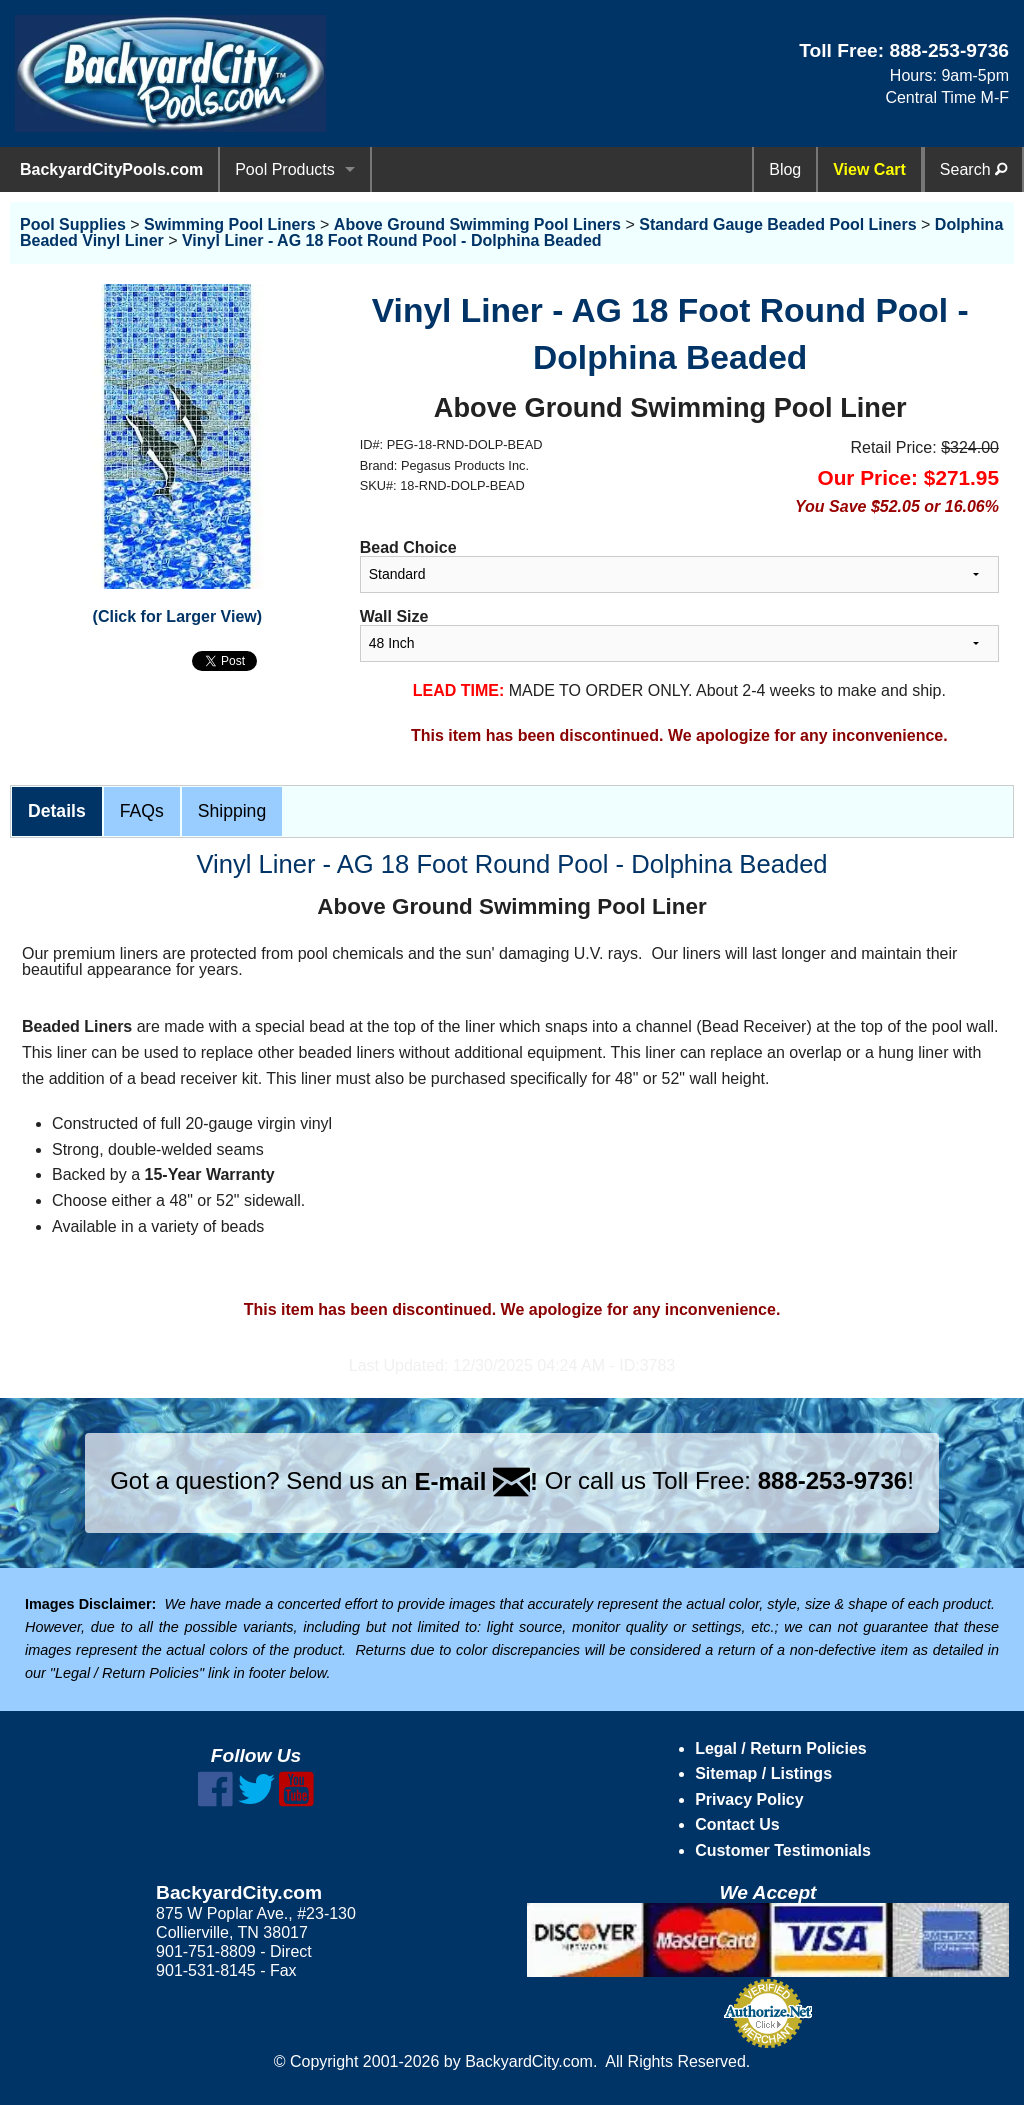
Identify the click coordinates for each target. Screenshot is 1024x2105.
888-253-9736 (949, 50)
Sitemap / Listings (763, 1773)
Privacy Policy (749, 1799)
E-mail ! (476, 1481)
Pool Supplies (73, 224)
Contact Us (737, 1824)
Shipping (232, 811)
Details (57, 811)
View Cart (869, 169)
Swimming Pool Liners (230, 224)
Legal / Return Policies (781, 1748)
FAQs (142, 811)
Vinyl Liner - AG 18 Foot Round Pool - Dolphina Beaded (392, 240)
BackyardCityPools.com (111, 169)
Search (973, 169)
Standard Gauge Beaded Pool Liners (777, 224)
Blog (785, 169)
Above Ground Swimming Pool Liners (477, 224)
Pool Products (285, 169)
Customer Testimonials (783, 1850)
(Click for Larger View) (178, 616)
